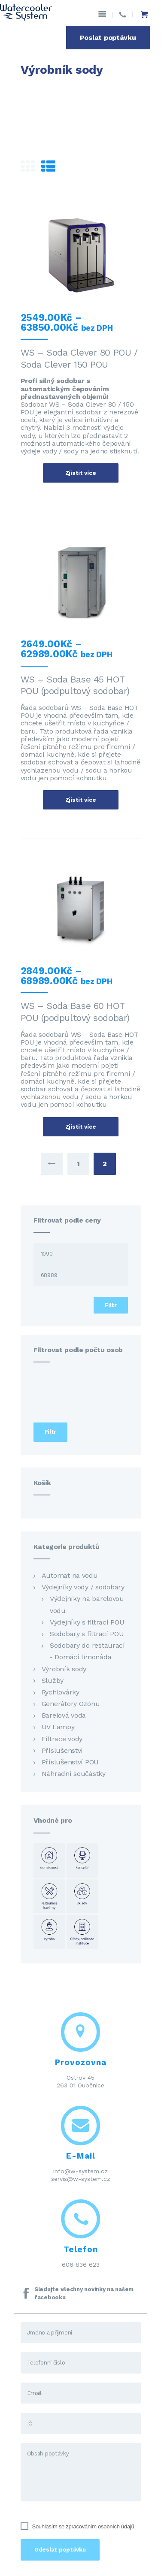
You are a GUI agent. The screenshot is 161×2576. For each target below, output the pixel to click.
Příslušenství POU (70, 1762)
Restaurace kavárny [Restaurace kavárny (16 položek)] (49, 1896)
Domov (33, 90)
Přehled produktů (83, 90)
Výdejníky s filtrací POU (87, 1622)
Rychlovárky (60, 1692)
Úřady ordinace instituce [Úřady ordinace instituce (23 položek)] (82, 1932)
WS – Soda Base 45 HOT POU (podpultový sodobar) (75, 685)
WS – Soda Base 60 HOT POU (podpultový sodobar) (75, 1011)
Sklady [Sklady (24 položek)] (82, 1896)
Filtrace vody (62, 1739)
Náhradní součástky (74, 1774)
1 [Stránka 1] (78, 1164)
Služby (53, 1680)
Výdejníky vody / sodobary (83, 1587)
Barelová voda (64, 1715)
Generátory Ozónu (71, 1704)
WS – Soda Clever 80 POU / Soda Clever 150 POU (79, 358)
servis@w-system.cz (80, 2178)
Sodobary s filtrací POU (87, 1634)
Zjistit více (80, 473)
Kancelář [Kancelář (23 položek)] (82, 1860)
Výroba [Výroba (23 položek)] (49, 1932)
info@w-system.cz (80, 2171)
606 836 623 (81, 2264)
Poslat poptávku (108, 37)
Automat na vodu (70, 1575)
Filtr (111, 1305)
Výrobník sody (64, 1669)
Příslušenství (62, 1750)
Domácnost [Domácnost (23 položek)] (49, 1860)
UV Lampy (58, 1727)
